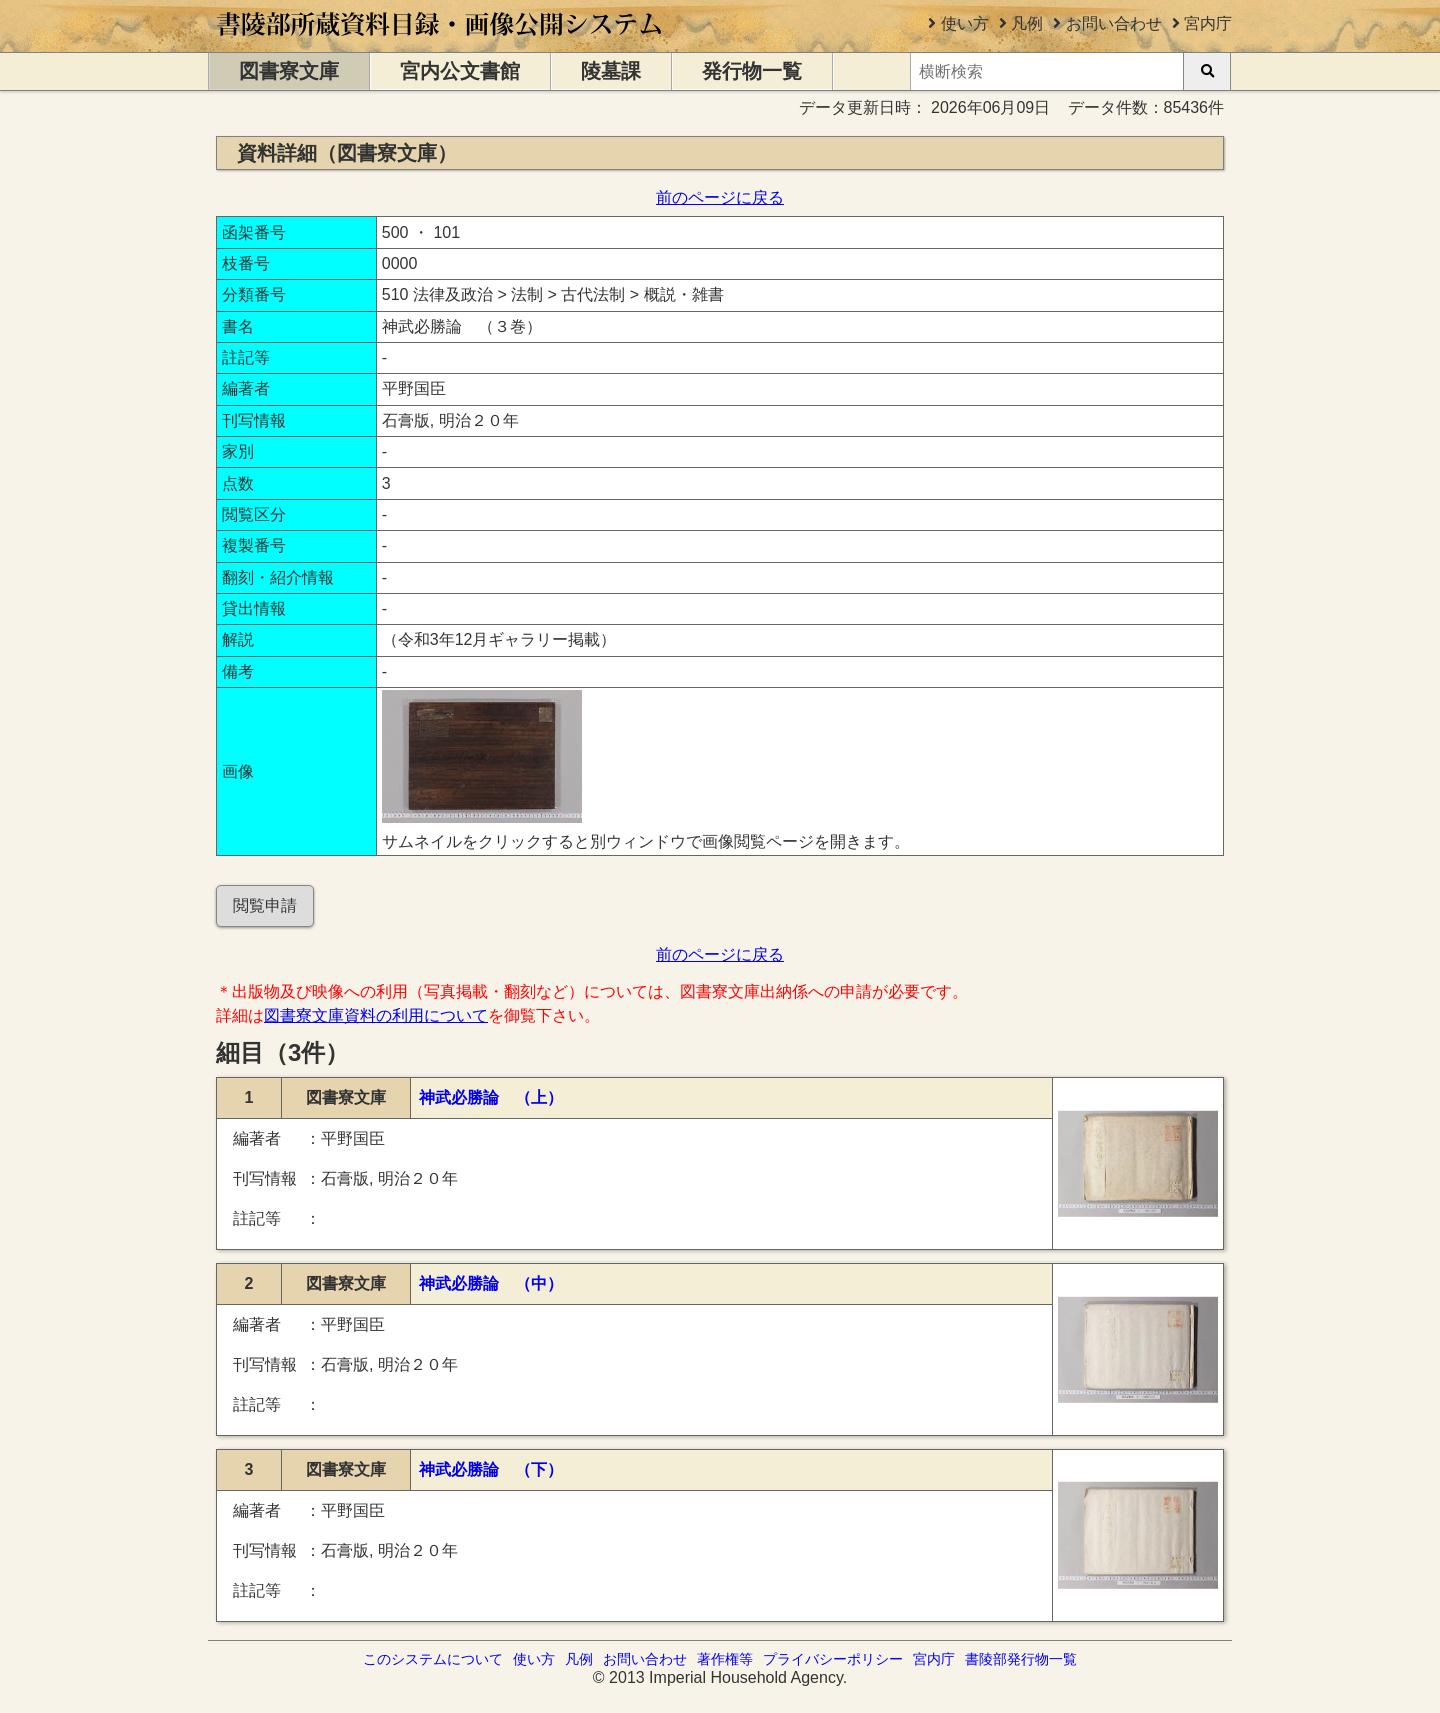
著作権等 (725, 1659)
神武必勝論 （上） (491, 1097)
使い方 (965, 23)
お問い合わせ (1114, 23)
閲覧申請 (265, 905)
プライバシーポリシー (833, 1659)
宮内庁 (1208, 23)
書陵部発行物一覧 (1021, 1659)
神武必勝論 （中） (491, 1283)
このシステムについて (433, 1659)
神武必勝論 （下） (491, 1469)
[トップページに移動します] (440, 42)
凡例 (1027, 23)
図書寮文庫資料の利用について (376, 1015)
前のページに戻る (720, 197)
